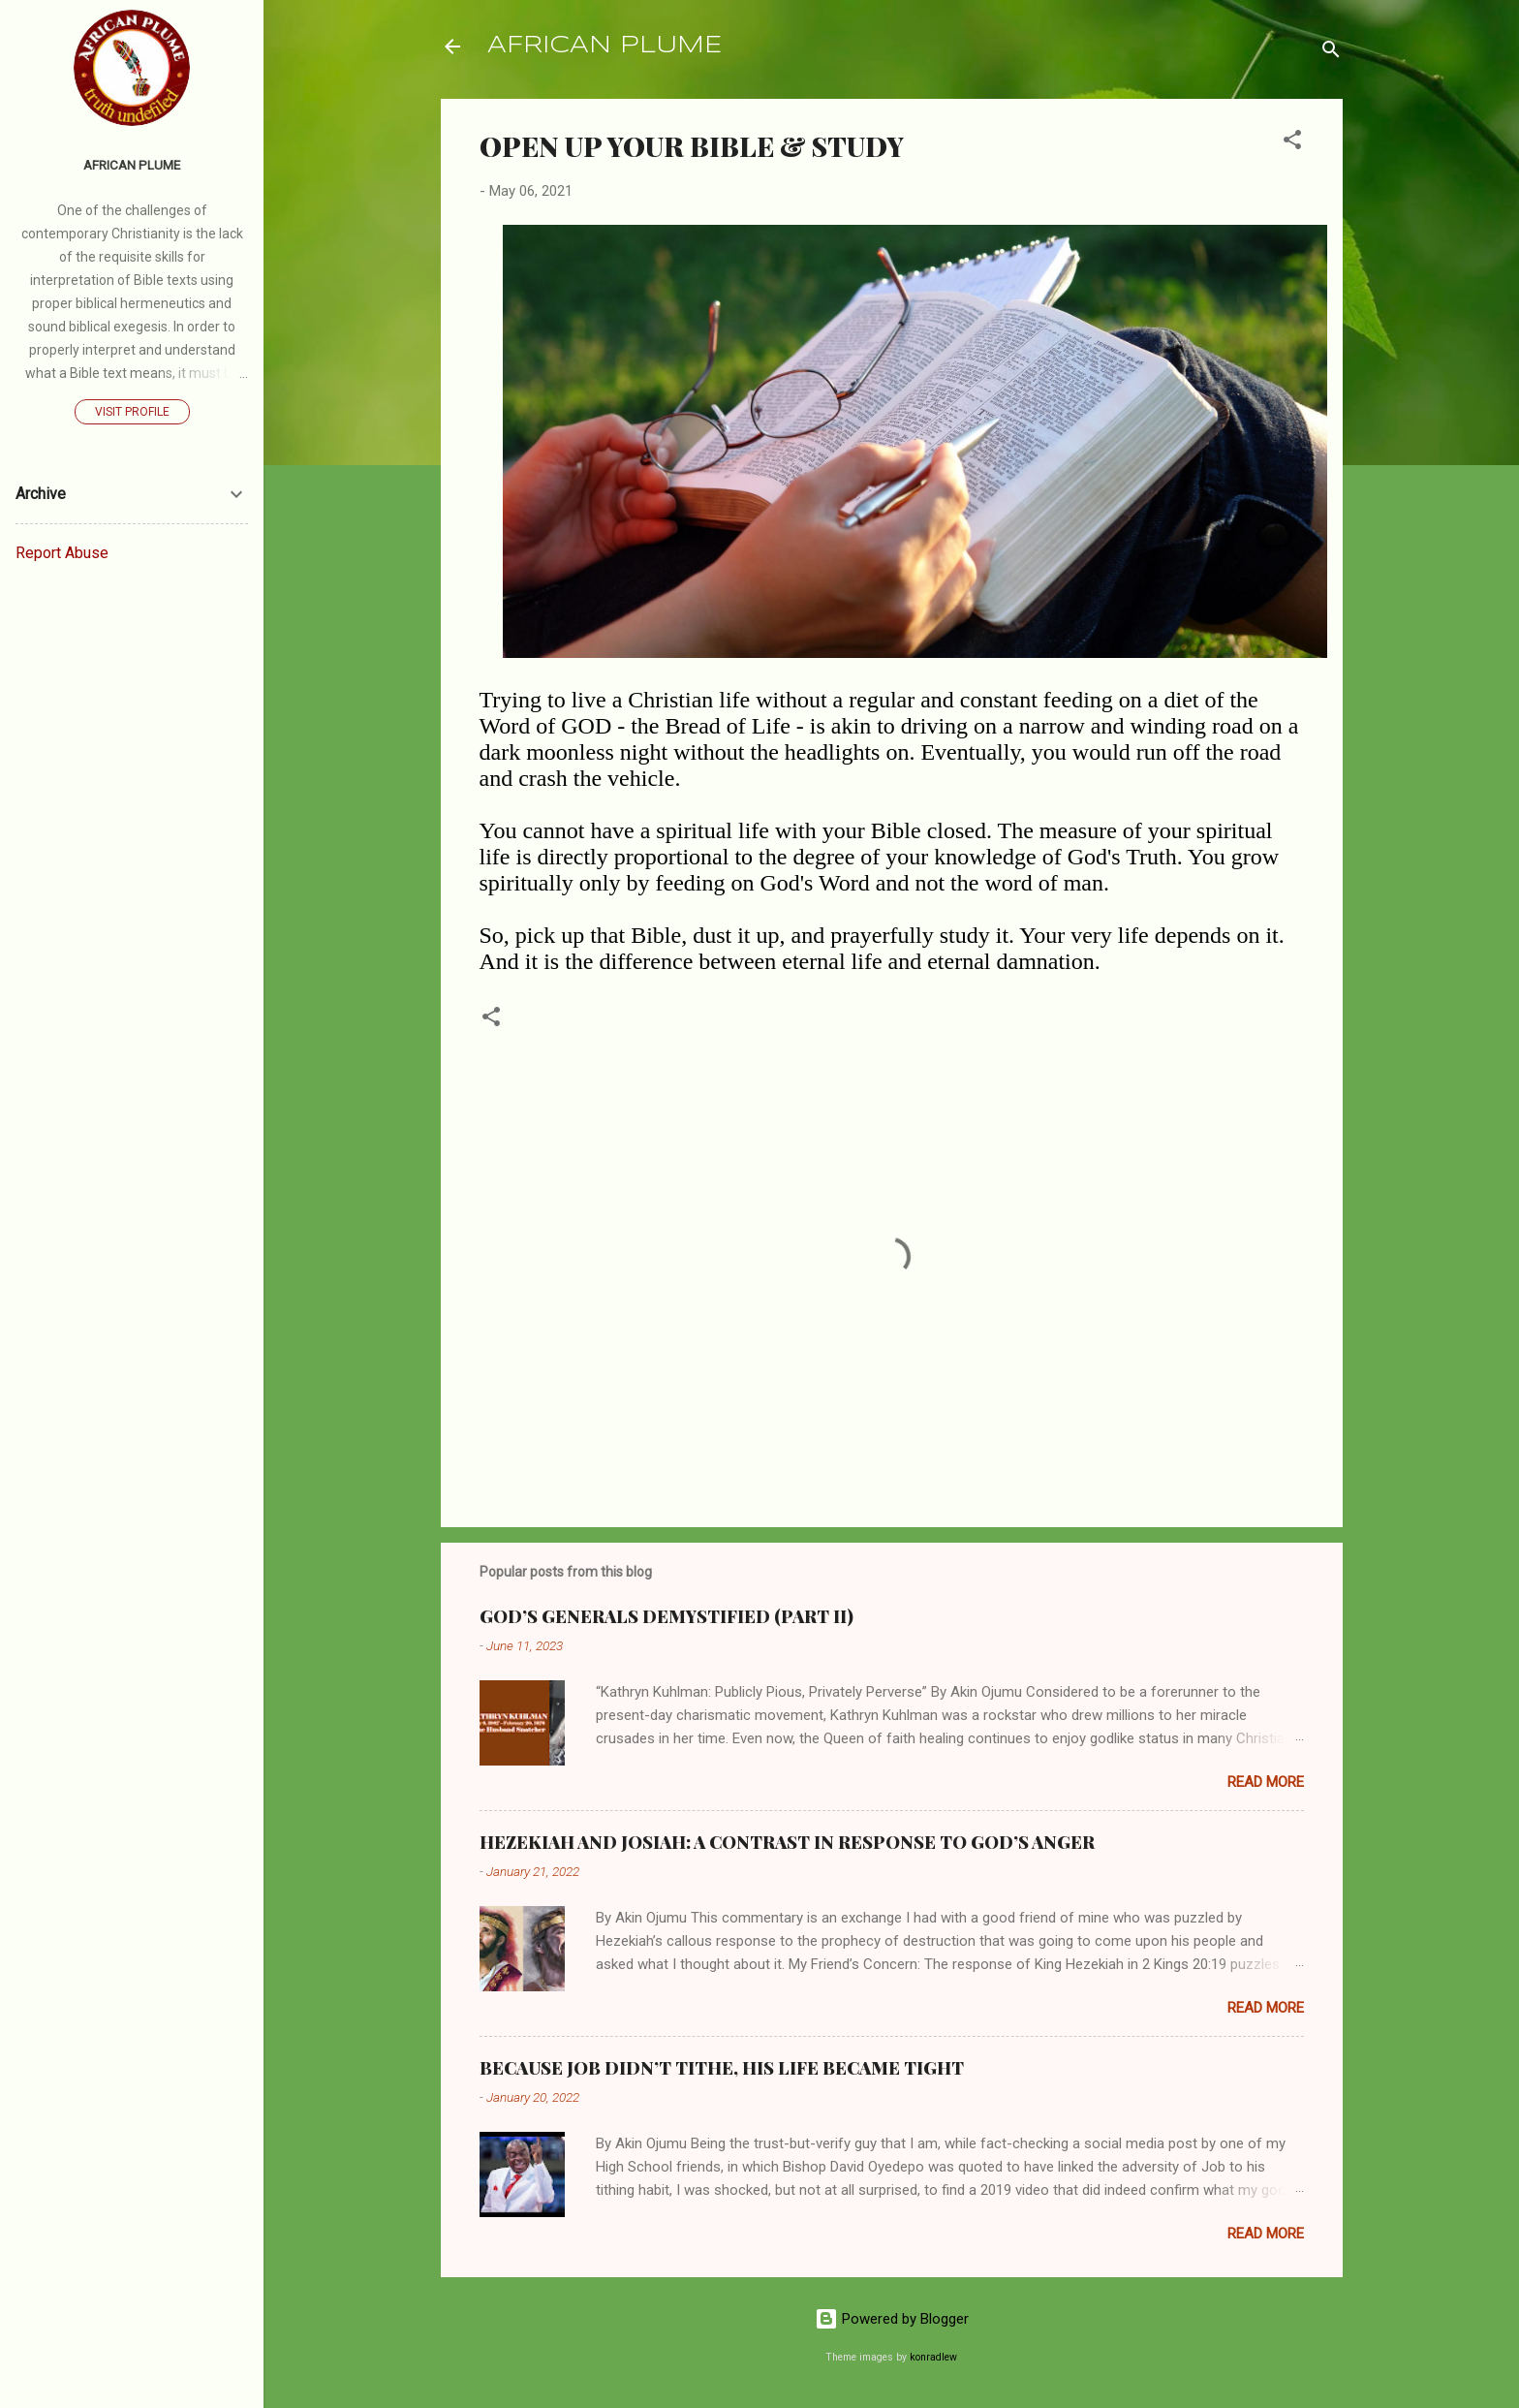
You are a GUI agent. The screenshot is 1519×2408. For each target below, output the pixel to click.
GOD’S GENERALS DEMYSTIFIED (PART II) (666, 1616)
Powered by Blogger (892, 2319)
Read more (1265, 1782)
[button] (1292, 143)
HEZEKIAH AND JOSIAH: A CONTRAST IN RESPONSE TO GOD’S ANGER (787, 1842)
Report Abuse (62, 553)
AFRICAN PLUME (604, 46)
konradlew (933, 2357)
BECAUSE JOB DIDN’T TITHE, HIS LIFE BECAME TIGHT (722, 2068)
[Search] (1331, 52)
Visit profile (132, 412)
